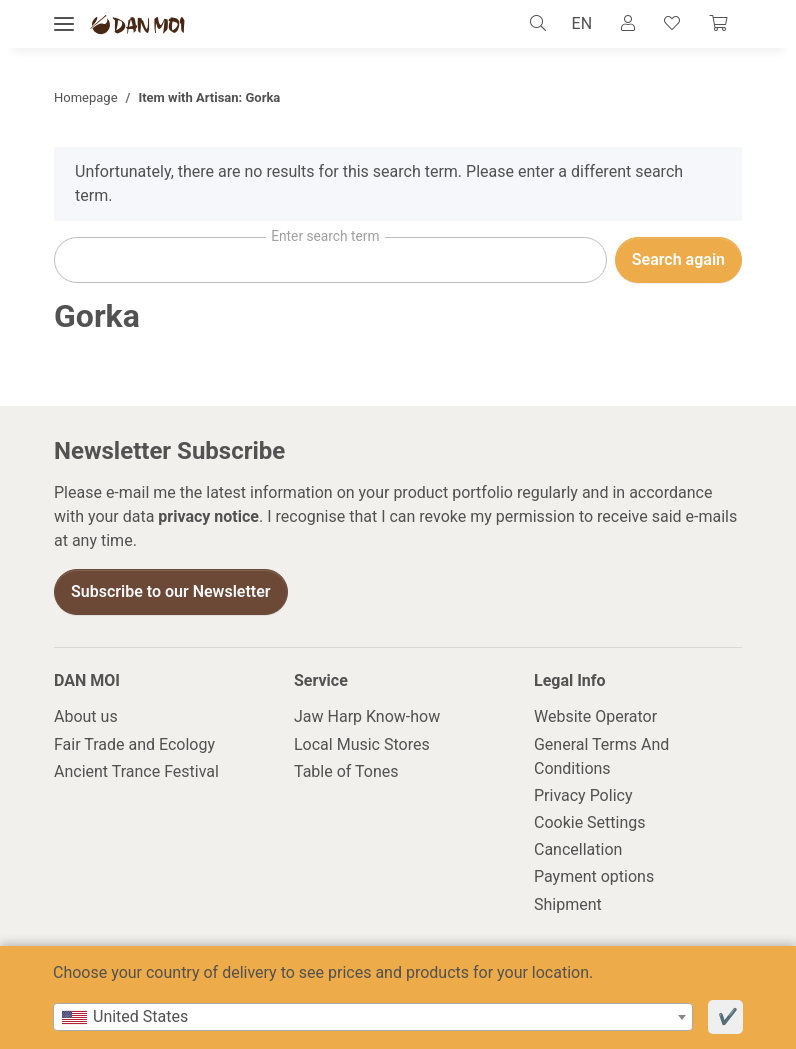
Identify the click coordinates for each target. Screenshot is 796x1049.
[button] (531, 24)
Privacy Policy (583, 795)
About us (86, 717)
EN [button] (571, 23)
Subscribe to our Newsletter (171, 592)
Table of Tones (346, 771)
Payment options (594, 877)
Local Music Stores (362, 744)
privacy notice (208, 517)
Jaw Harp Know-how (367, 717)
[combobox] (373, 1017)
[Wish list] (668, 24)
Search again (678, 260)
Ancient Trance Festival (136, 771)
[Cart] (717, 24)
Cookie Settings (590, 823)
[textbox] (373, 1017)
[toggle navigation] (64, 24)
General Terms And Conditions (601, 756)
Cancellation (578, 850)
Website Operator (595, 717)
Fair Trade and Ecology (134, 744)
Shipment (568, 904)
